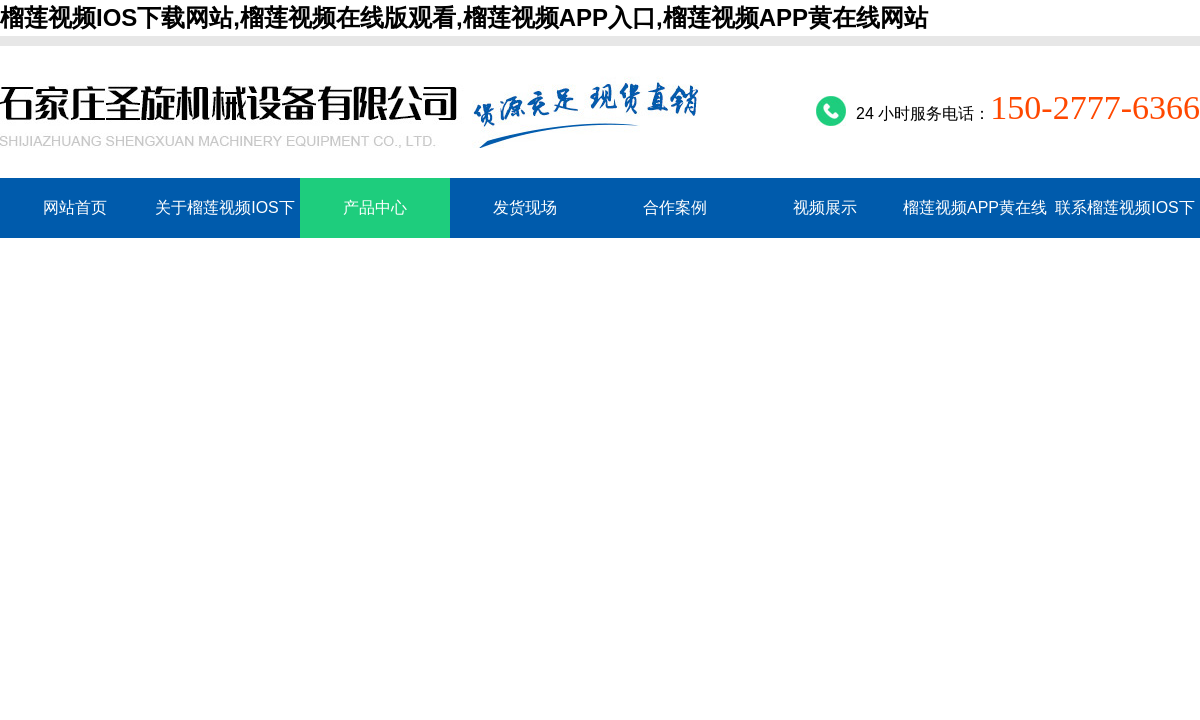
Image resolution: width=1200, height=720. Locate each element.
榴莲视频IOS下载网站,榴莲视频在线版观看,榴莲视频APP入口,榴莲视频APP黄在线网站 (464, 17)
